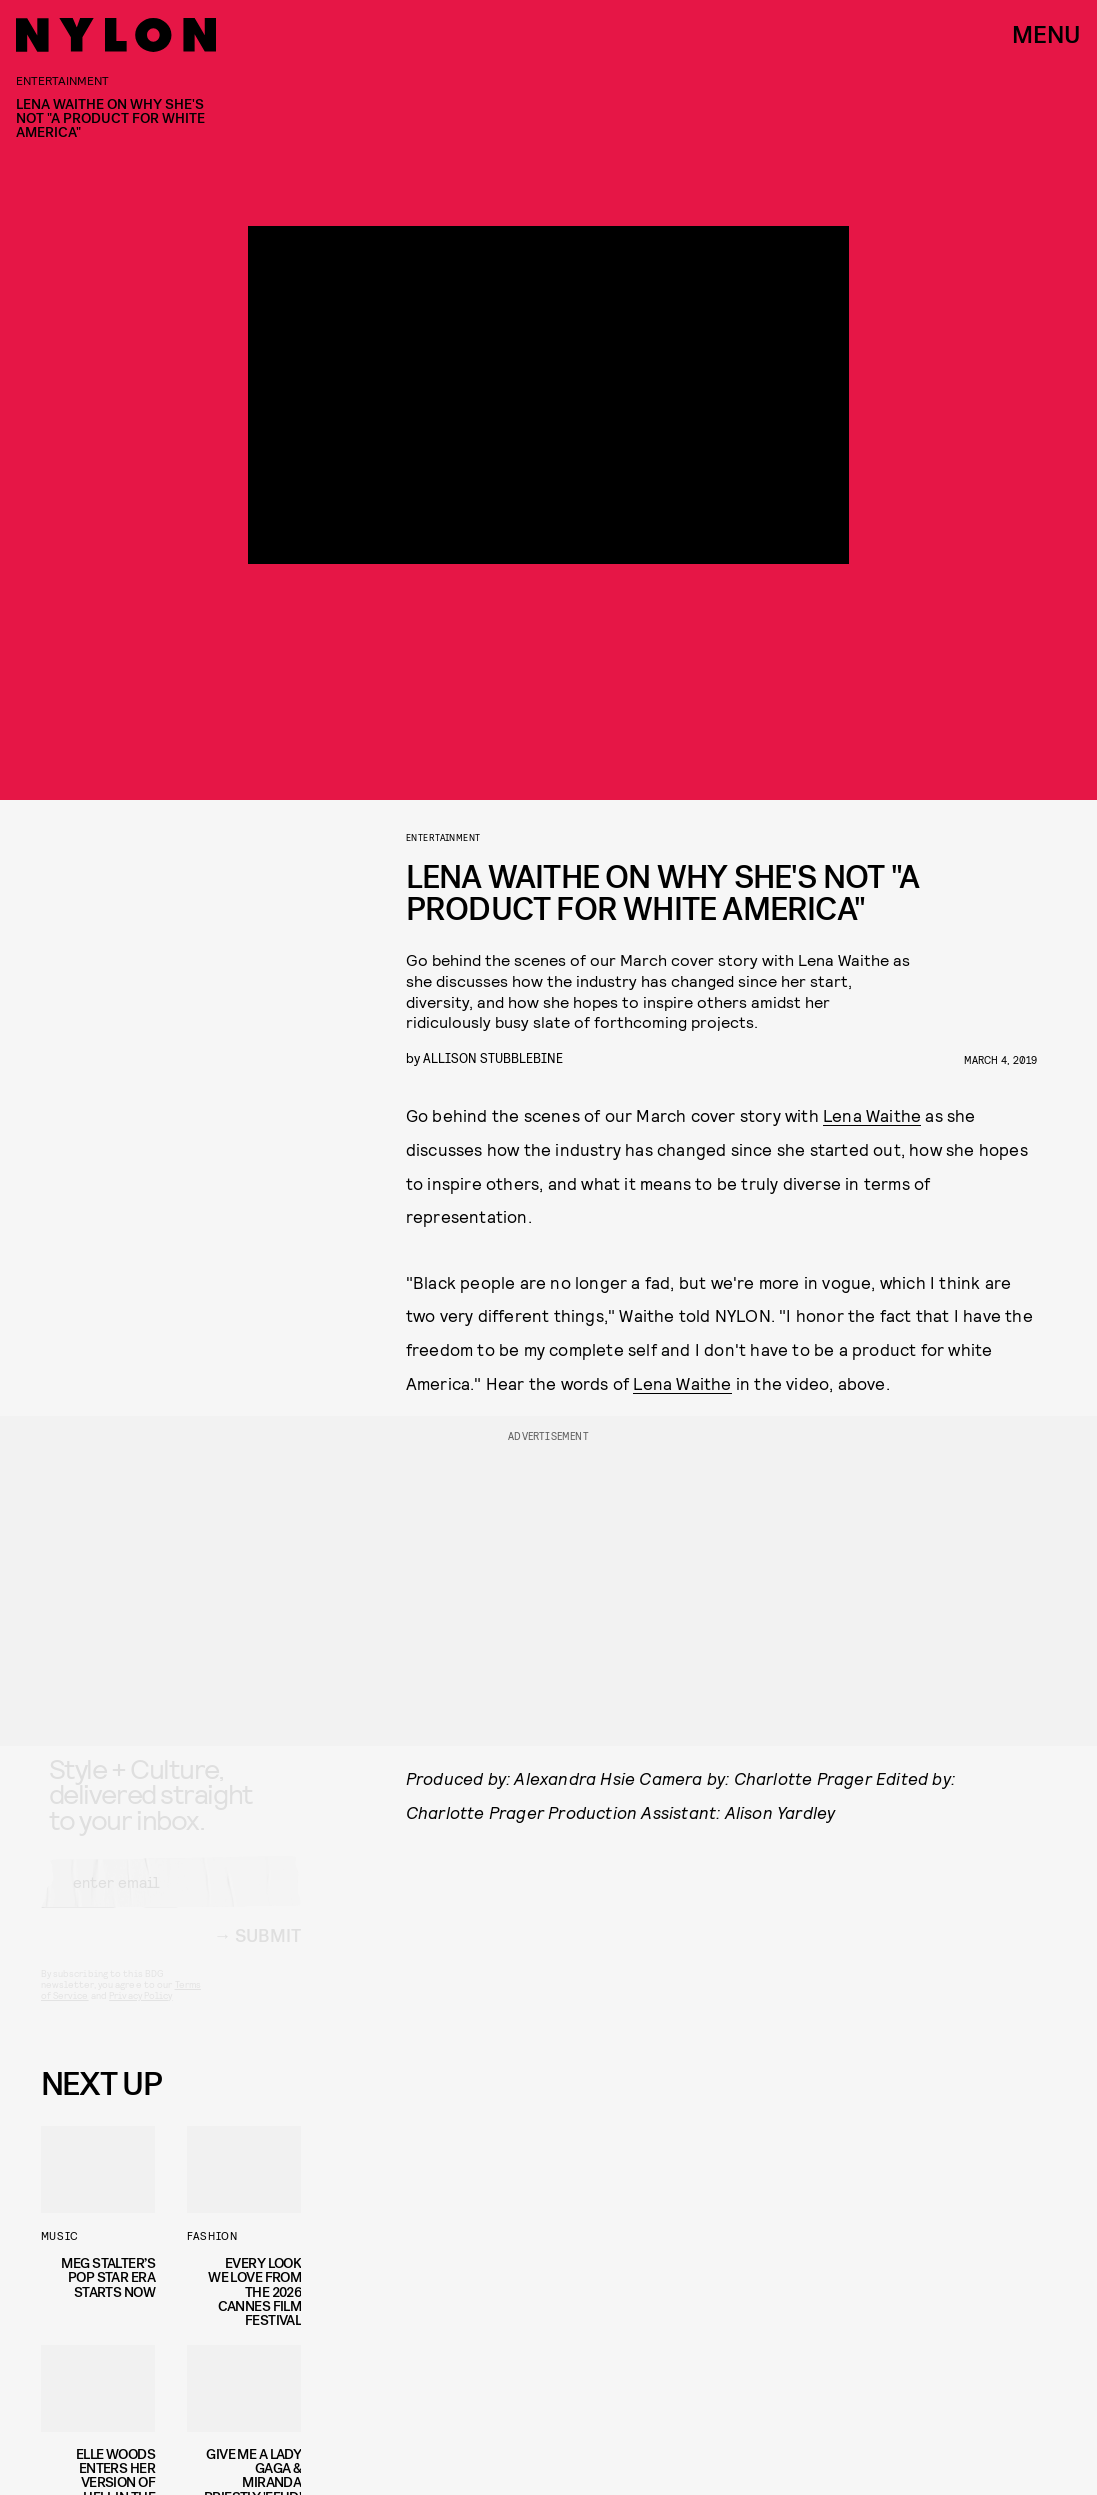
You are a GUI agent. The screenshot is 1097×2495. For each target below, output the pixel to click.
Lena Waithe (872, 1115)
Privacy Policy (140, 2013)
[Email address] (171, 1900)
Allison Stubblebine (493, 1057)
